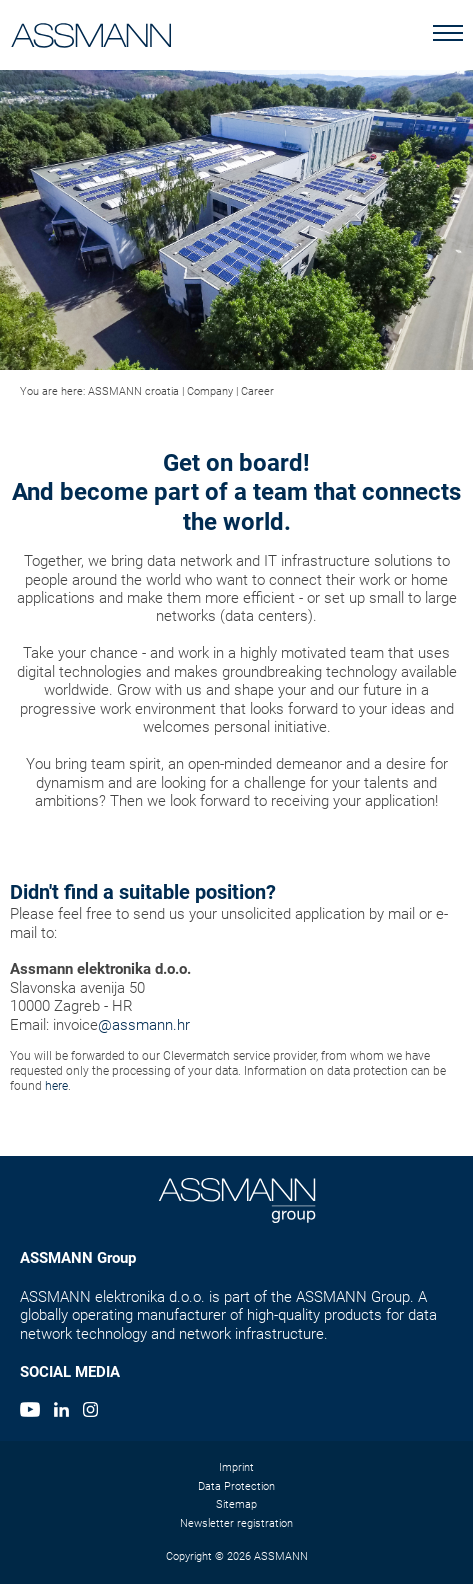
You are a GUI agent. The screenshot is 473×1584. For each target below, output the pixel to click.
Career (257, 391)
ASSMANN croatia (133, 391)
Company (210, 391)
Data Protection (236, 1486)
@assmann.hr (144, 1025)
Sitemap (236, 1504)
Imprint (236, 1467)
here (56, 1086)
